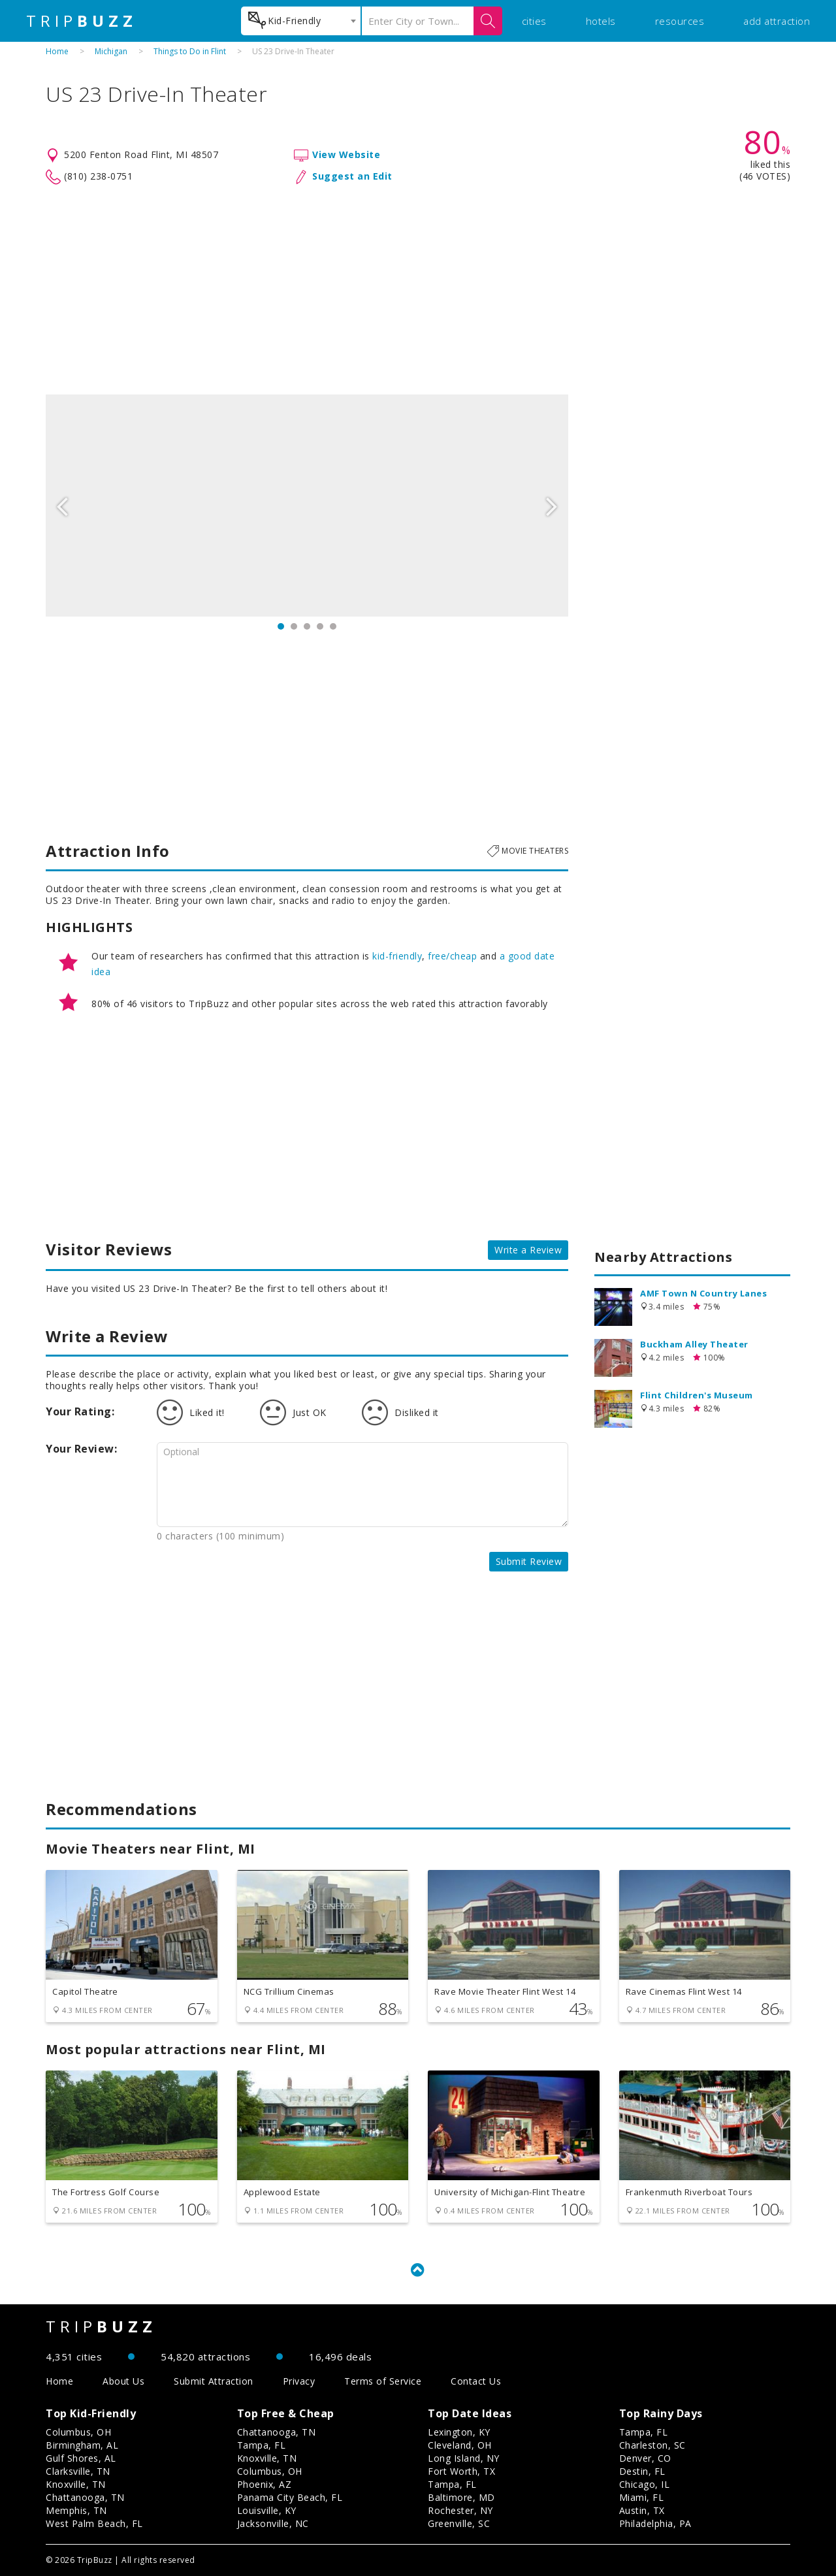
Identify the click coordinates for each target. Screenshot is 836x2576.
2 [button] (294, 626)
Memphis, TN (76, 2510)
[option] (307, 505)
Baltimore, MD (461, 2497)
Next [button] (552, 505)
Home (57, 51)
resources (680, 20)
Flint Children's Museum (696, 1395)
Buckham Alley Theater (694, 1344)
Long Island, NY (464, 2458)
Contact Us (476, 2381)
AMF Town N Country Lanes (703, 1293)
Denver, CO (645, 2458)
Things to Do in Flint (189, 51)
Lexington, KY (459, 2432)
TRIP (81, 21)
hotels (601, 20)
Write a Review (528, 1250)
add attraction (776, 20)
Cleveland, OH (460, 2445)
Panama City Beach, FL (290, 2497)
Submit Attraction (213, 2381)
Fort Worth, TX (461, 2471)
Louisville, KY (267, 2510)
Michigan (111, 51)
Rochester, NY (460, 2510)
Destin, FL (642, 2471)
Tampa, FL (261, 2445)
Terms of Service (382, 2381)
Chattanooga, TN (85, 2497)
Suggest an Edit (352, 176)
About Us (123, 2381)
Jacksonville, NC (273, 2523)
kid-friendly (397, 956)
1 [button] (281, 626)
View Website (346, 154)
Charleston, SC (652, 2445)
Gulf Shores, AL (81, 2458)
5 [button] (333, 626)
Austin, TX (642, 2510)
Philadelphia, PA (655, 2523)
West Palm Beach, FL (94, 2523)
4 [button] (320, 626)
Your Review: (81, 1448)
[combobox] (301, 21)
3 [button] (307, 626)
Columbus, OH (78, 2432)
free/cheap (452, 956)
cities (534, 20)
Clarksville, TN (78, 2471)
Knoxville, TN (76, 2484)
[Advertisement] (418, 290)
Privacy (299, 2381)
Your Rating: (80, 1411)
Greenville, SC (459, 2523)
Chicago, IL (644, 2484)
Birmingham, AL (82, 2445)
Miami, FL (641, 2497)
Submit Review (529, 1561)
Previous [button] (62, 505)
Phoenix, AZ (264, 2484)
